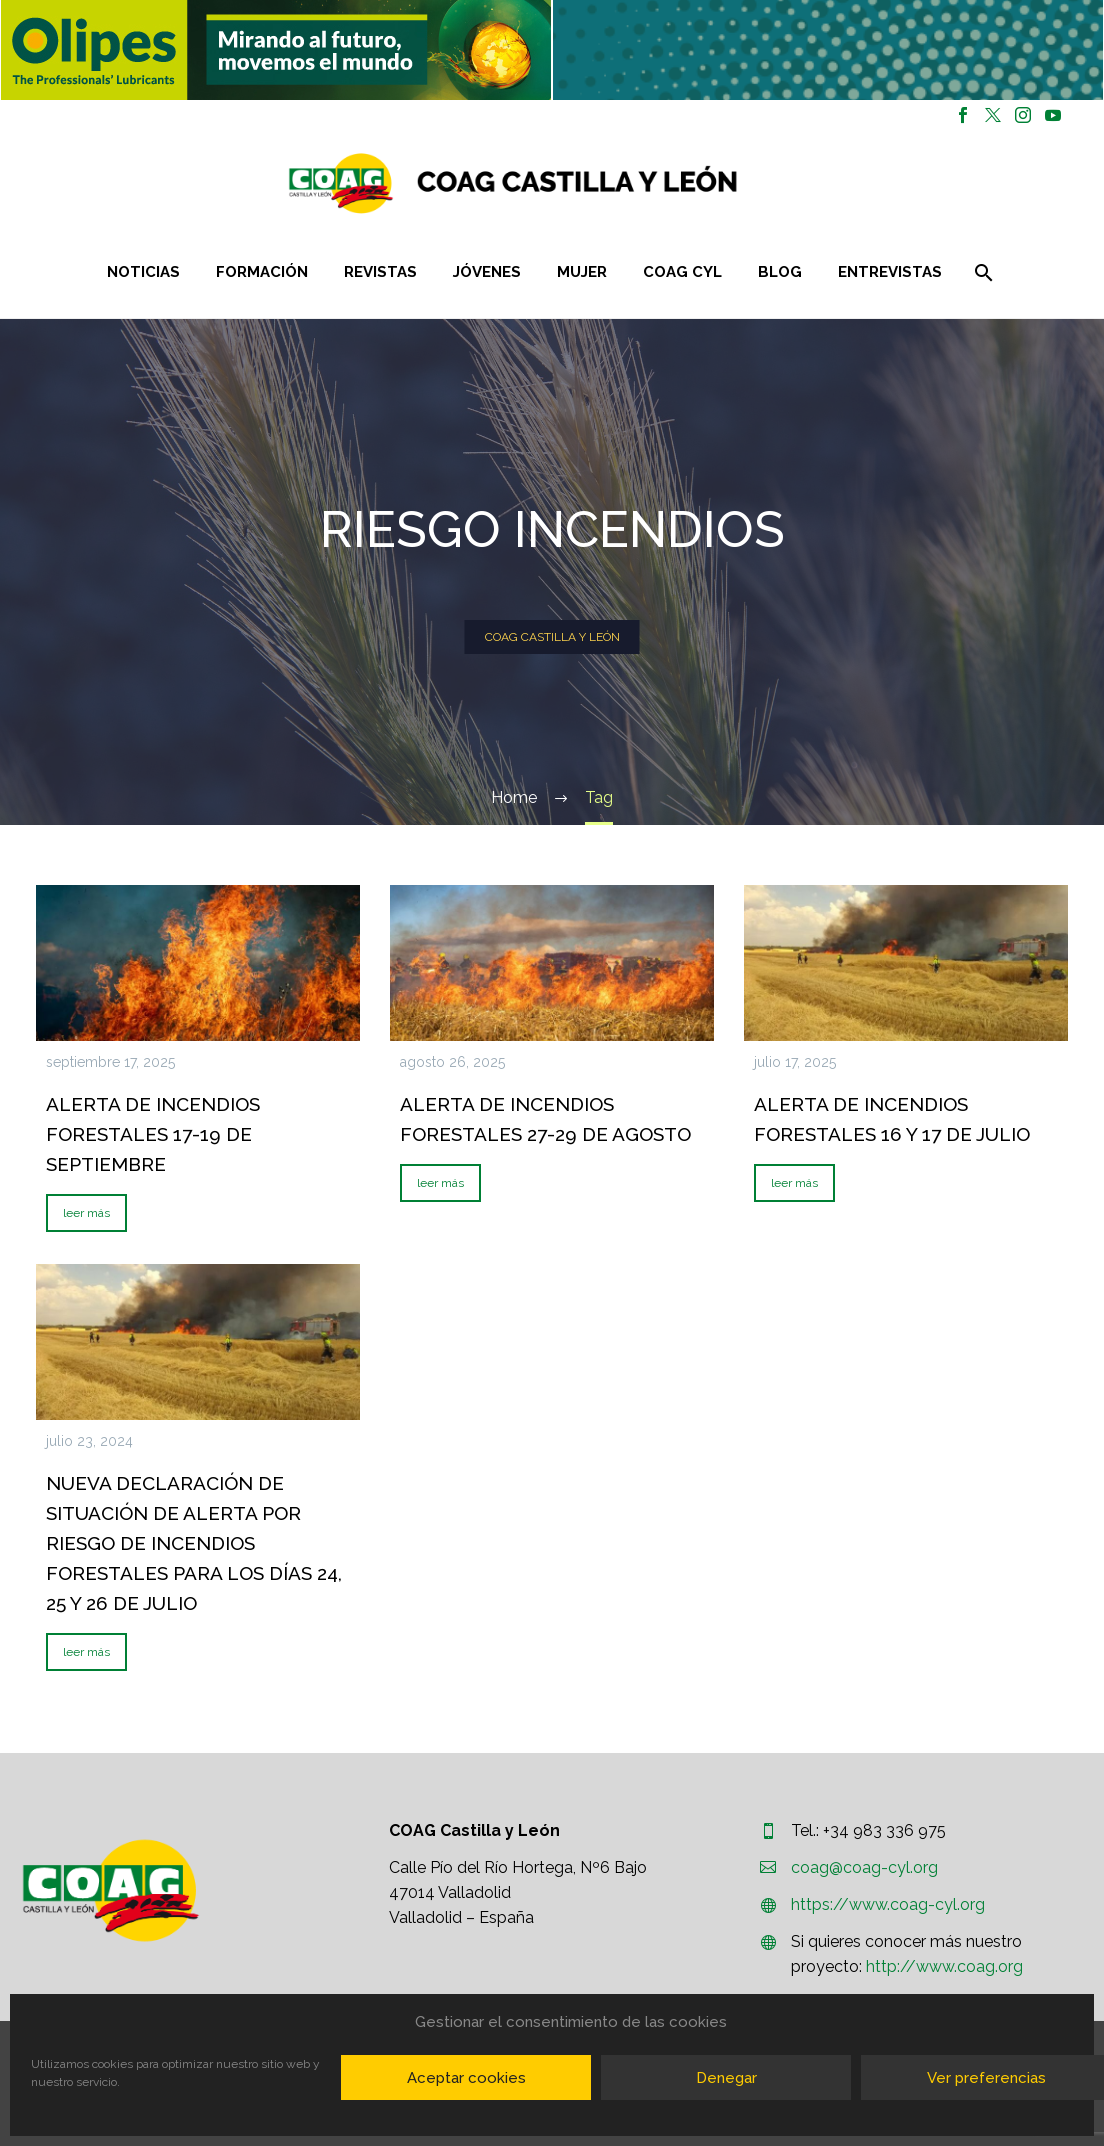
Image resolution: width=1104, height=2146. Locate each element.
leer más (86, 1213)
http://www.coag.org (944, 1966)
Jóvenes (487, 272)
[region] (276, 50)
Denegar (726, 2078)
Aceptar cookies (466, 2078)
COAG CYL (682, 272)
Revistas (380, 272)
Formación (262, 272)
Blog (780, 272)
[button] (276, 50)
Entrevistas (890, 272)
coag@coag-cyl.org (864, 1867)
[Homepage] (632, 183)
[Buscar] (982, 272)
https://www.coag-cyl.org (888, 1904)
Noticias (143, 272)
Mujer (582, 272)
